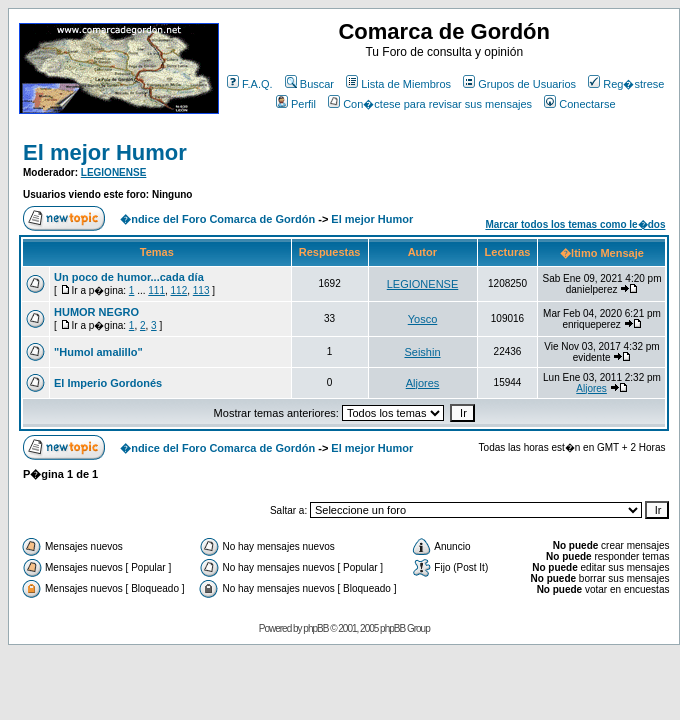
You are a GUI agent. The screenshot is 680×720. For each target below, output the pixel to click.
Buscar (309, 84)
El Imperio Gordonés (108, 383)
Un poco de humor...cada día (129, 277)
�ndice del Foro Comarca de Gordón (217, 219)
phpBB (315, 628)
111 (156, 290)
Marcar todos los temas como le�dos (575, 224)
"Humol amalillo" (98, 352)
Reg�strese (626, 84)
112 (179, 290)
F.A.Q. (250, 84)
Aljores (423, 383)
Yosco (423, 319)
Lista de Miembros (398, 84)
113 (201, 290)
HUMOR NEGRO (96, 312)
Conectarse (579, 104)
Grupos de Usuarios (519, 84)
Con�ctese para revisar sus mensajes (430, 104)
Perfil (296, 104)
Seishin (422, 352)
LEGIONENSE (114, 172)
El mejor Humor (105, 152)
